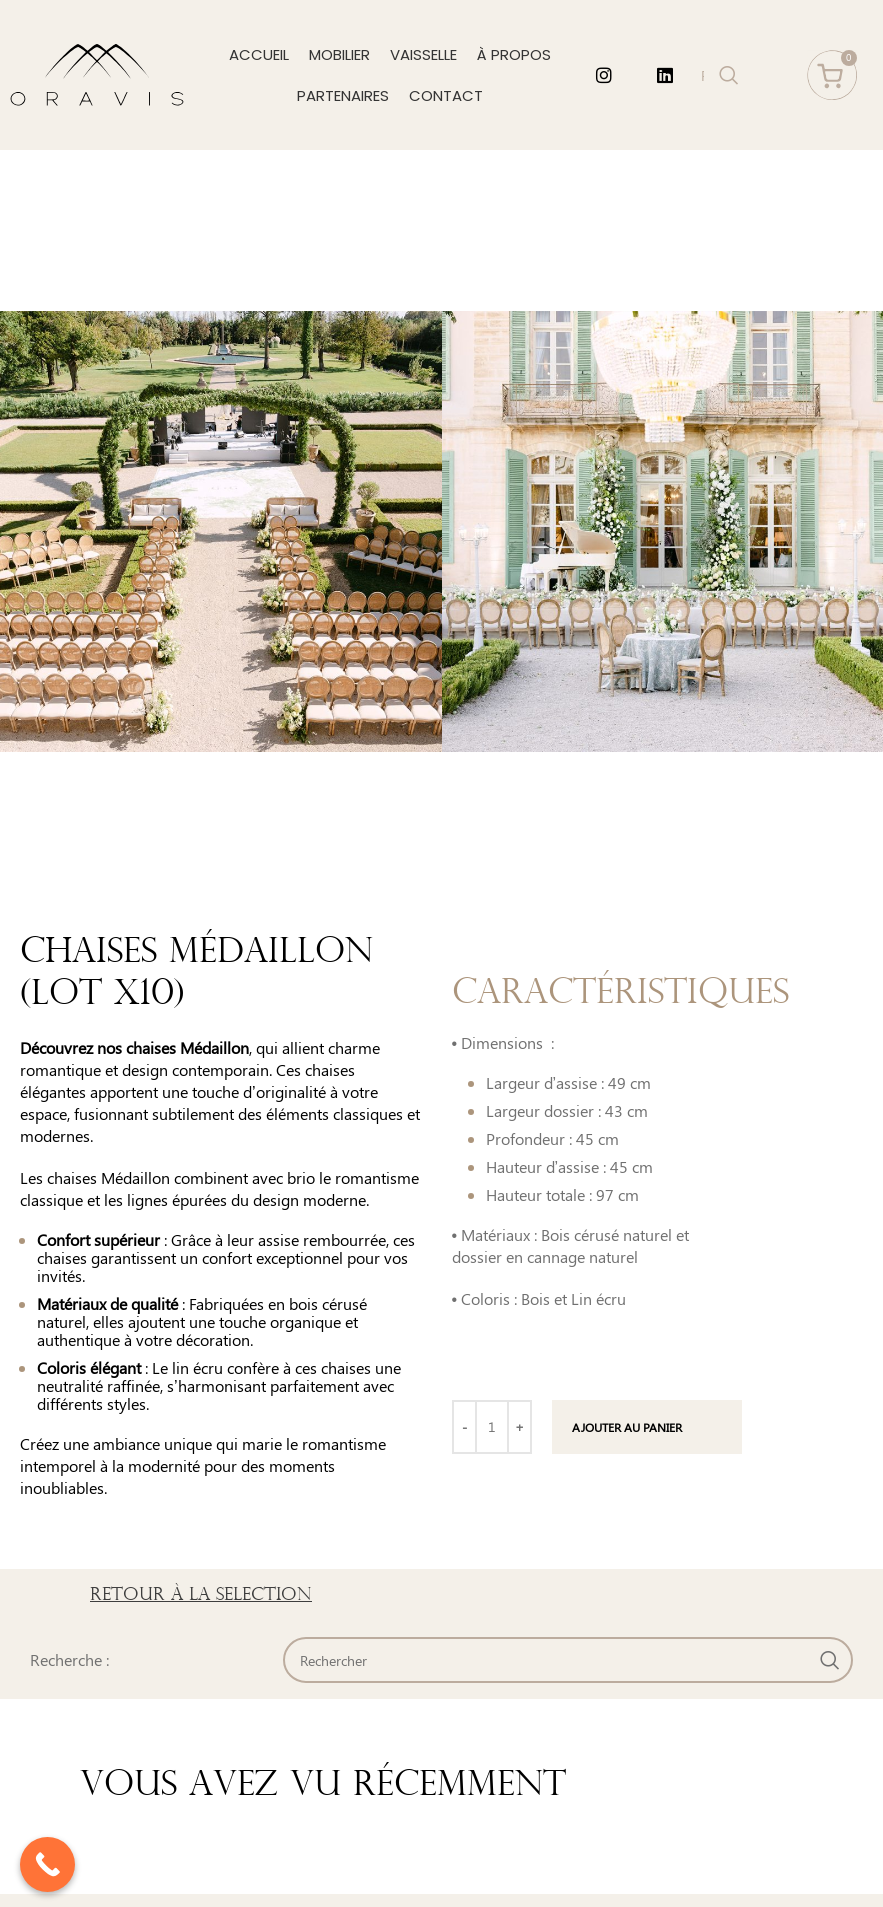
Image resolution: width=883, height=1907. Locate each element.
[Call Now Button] (47, 1864)
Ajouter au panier (627, 1427)
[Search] (568, 1660)
